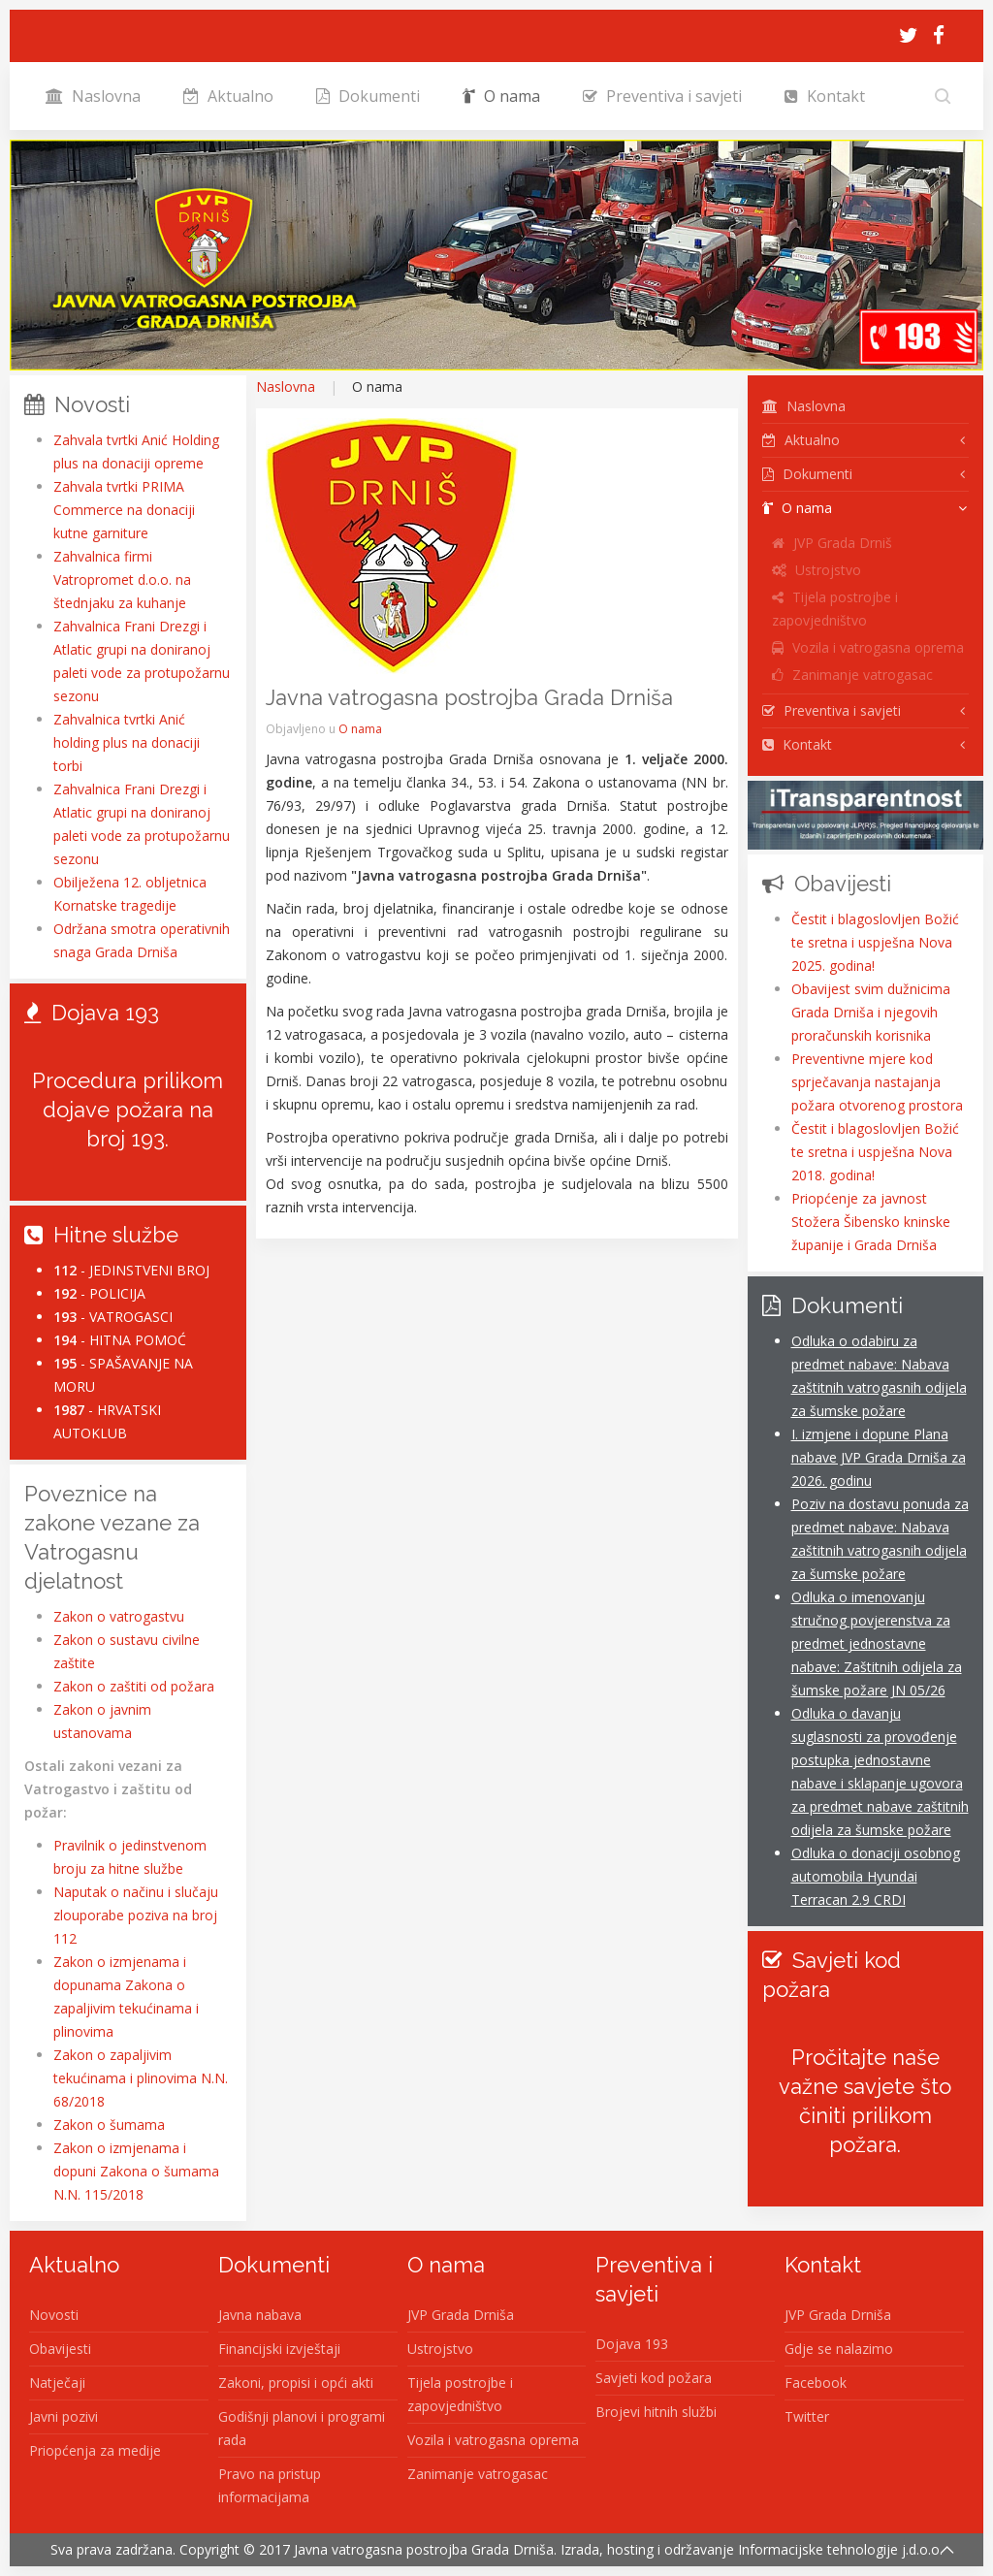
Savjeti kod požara (653, 2377)
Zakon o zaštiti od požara (133, 1686)
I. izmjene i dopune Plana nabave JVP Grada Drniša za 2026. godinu (878, 1457)
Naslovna (93, 96)
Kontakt (825, 96)
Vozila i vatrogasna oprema (868, 647)
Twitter (807, 2416)
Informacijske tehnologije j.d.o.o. (840, 2549)
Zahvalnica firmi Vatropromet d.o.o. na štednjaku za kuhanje (122, 579)
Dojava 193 (631, 2343)
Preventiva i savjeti (662, 96)
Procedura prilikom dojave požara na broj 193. (127, 1109)
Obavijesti (60, 2348)
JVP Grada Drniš (832, 542)
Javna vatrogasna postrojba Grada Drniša (424, 2549)
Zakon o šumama (109, 2124)
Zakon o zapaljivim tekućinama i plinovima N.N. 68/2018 (140, 2077)
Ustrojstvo (816, 570)
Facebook (816, 2382)
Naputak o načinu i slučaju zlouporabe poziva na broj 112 (135, 1915)
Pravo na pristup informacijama (269, 2485)
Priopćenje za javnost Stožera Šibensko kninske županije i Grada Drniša (870, 1221)
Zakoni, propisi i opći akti (295, 2382)
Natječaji (57, 2382)
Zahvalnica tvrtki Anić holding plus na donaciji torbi (126, 742)
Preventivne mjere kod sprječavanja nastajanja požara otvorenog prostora (877, 1081)
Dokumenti (368, 96)
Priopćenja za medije (95, 2450)
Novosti (54, 2314)
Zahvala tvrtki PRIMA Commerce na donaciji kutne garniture (124, 509)
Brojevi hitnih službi (656, 2411)
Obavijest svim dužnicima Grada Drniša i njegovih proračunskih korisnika (870, 1012)
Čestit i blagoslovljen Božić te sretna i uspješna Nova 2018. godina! (875, 1151)
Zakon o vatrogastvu (118, 1616)
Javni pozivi (63, 2416)
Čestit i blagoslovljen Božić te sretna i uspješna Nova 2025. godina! (875, 942)
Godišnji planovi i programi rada (301, 2428)
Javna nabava (260, 2314)
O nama (501, 96)
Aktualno (228, 96)
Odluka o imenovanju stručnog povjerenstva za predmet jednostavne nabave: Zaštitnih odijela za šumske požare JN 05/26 (876, 1643)
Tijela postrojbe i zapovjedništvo (835, 608)
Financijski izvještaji (279, 2348)
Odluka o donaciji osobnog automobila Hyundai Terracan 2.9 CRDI (875, 1876)
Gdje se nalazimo (839, 2348)
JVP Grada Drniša (460, 2314)
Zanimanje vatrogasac (852, 674)
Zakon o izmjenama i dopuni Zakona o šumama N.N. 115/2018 (136, 2171)
